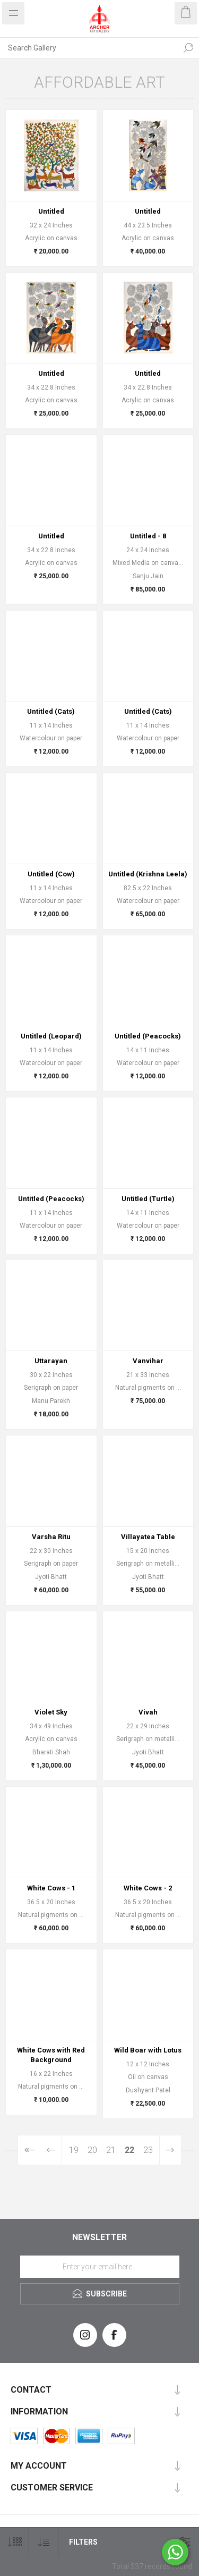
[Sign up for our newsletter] (99, 2267)
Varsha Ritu (51, 1537)
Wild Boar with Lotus (147, 2050)
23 (148, 2150)
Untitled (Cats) (51, 711)
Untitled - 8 (148, 536)
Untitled (51, 211)
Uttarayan (50, 1361)
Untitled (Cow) (51, 874)
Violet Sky (50, 1712)
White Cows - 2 (148, 1888)
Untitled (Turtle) (148, 1199)
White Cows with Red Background (51, 2055)
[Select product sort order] (43, 2542)
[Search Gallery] (89, 47)
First (29, 2150)
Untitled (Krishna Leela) (147, 874)
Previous (51, 2150)
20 (92, 2150)
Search (188, 47)
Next (170, 2150)
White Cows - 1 (51, 1888)
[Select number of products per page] (14, 2542)
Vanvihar (148, 1361)
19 (74, 2150)
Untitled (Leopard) (51, 1036)
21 (111, 2150)
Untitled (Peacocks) (148, 1036)
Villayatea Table (148, 1537)
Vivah (148, 1712)
